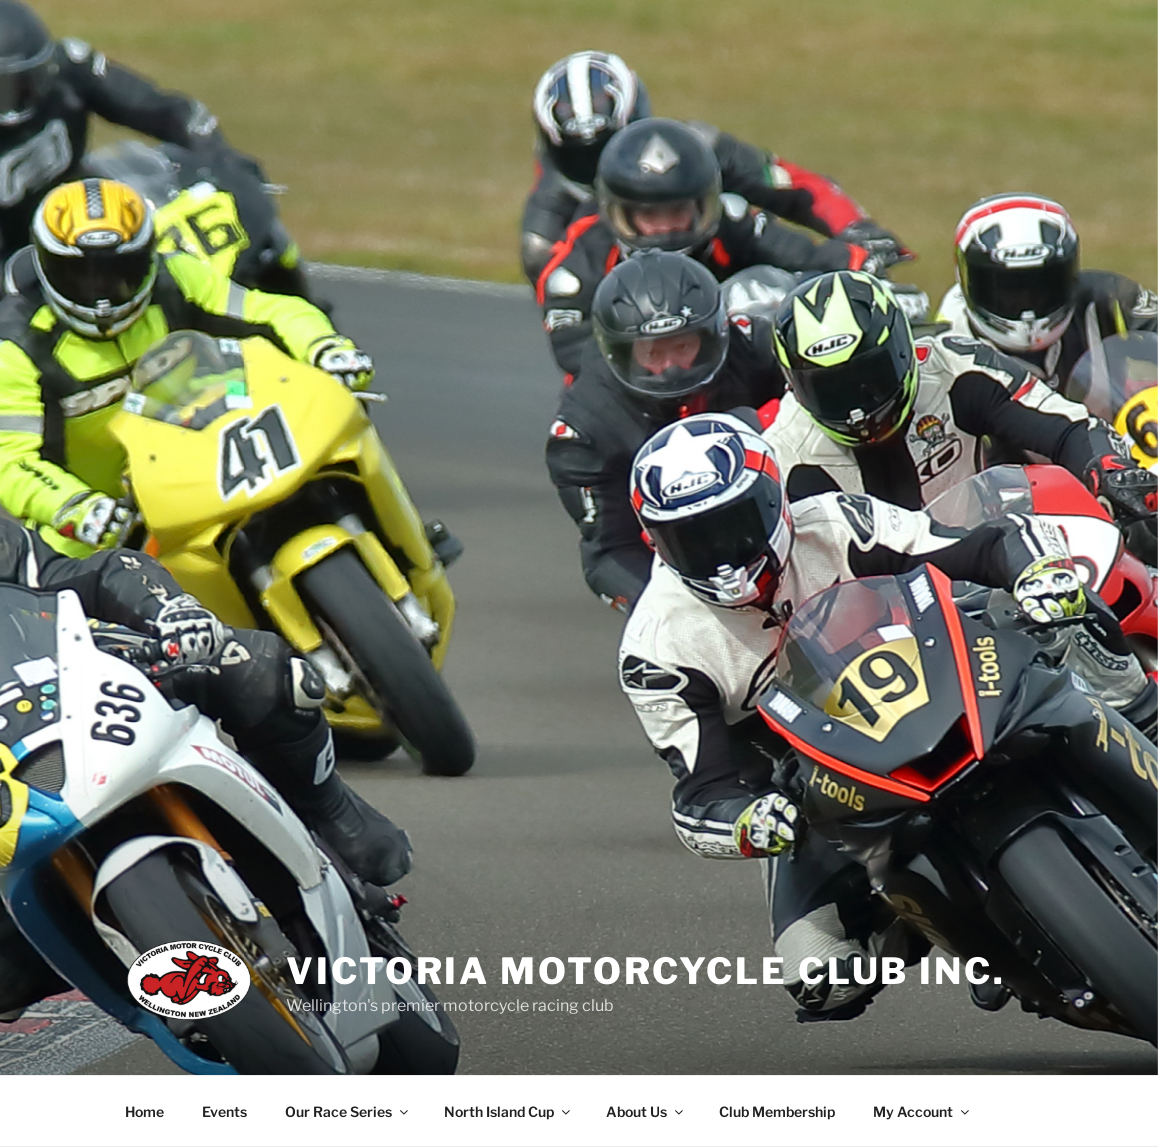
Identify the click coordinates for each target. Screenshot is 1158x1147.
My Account (922, 1111)
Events (224, 1111)
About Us (646, 1111)
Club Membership (777, 1111)
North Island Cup (508, 1111)
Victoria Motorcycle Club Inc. (646, 971)
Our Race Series (348, 1111)
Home (144, 1111)
